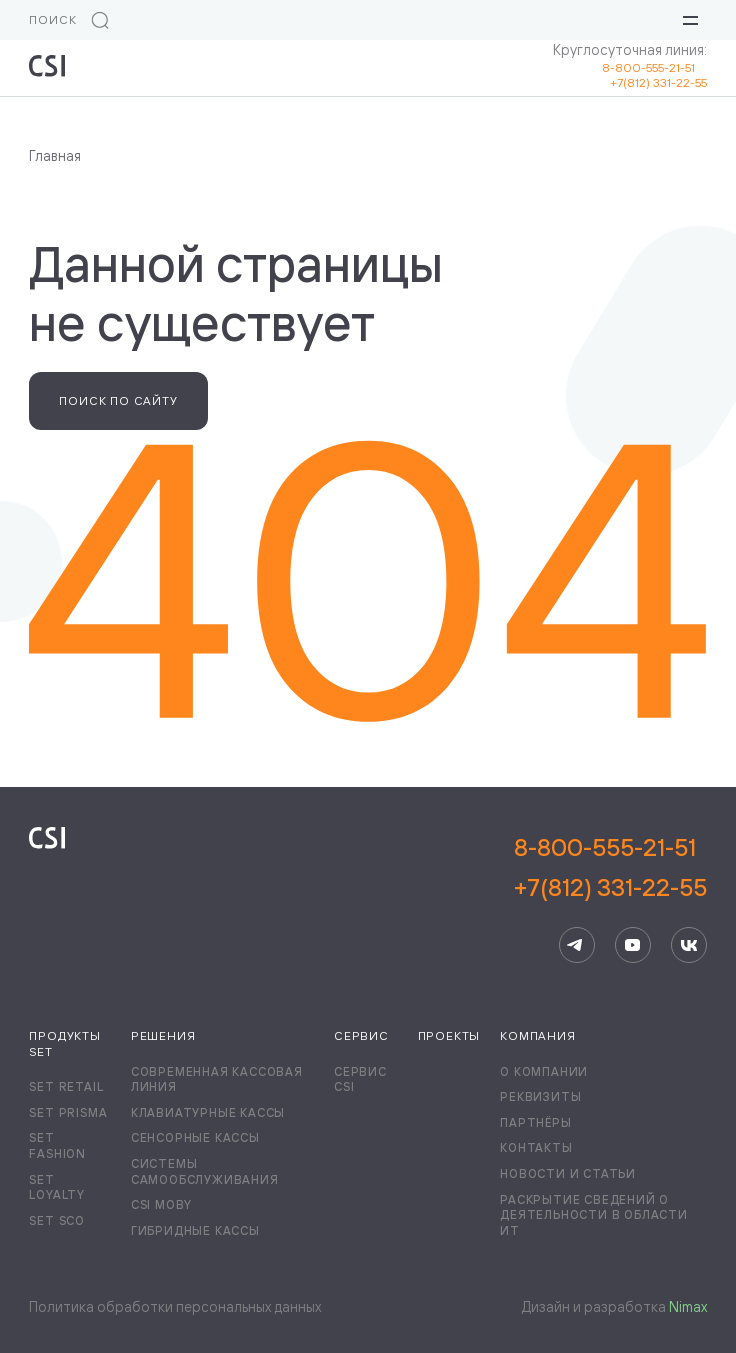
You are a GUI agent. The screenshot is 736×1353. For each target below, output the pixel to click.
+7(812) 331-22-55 (658, 82)
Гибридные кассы (195, 1230)
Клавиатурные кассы (208, 1112)
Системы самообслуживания (205, 1171)
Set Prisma (68, 1112)
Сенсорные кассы (195, 1137)
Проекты (449, 1035)
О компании (544, 1071)
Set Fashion (57, 1145)
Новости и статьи (568, 1173)
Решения (163, 1035)
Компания (537, 1035)
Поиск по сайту (118, 400)
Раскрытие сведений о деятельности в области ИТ (594, 1215)
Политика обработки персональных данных (175, 1306)
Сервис (361, 1035)
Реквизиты (540, 1096)
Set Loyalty (57, 1187)
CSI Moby (161, 1204)
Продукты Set (64, 1043)
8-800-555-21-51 (654, 67)
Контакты (536, 1147)
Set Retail (66, 1086)
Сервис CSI (360, 1079)
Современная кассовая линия (217, 1079)
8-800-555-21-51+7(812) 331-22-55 (610, 867)
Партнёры (535, 1122)
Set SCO (57, 1220)
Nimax (688, 1306)
